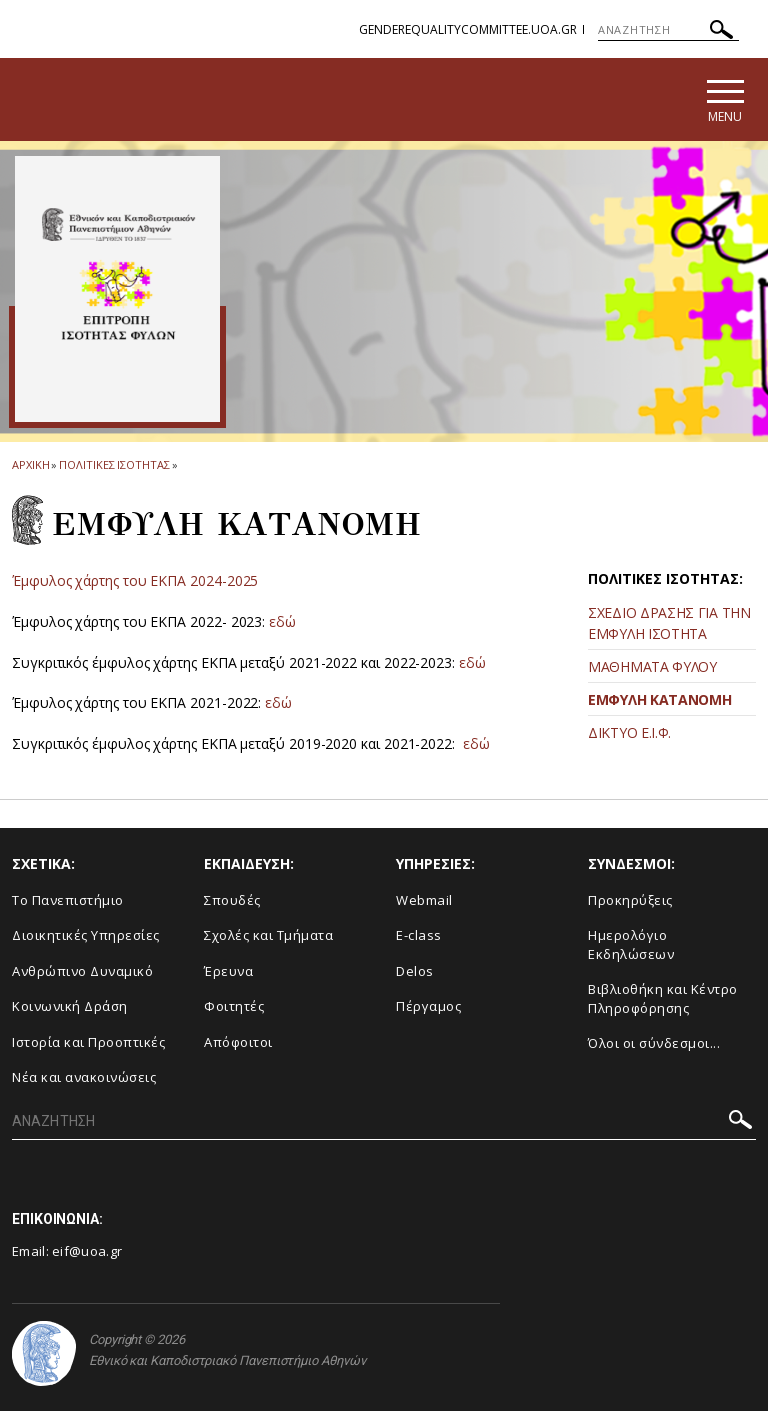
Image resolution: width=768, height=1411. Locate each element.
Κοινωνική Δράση (70, 1006)
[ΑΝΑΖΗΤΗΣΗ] (668, 30)
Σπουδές (232, 900)
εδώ (282, 621)
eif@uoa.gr (87, 1251)
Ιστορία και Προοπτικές (88, 1042)
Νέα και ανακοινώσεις (84, 1077)
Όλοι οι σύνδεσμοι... (654, 1043)
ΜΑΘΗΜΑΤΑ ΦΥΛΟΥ (652, 666)
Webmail (424, 900)
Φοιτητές (234, 1006)
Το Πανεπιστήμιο (68, 900)
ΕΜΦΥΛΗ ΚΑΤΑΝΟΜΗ (660, 699)
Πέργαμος (428, 1006)
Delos (415, 971)
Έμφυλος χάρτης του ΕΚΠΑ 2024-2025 (135, 580)
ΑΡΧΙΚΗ (30, 464)
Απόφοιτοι (238, 1042)
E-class (419, 935)
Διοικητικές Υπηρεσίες (86, 935)
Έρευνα (228, 971)
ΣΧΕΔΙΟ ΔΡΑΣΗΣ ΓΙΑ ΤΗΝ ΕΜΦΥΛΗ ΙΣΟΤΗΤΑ (669, 623)
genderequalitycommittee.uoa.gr (468, 29)
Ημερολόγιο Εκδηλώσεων (631, 944)
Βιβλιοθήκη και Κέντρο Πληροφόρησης (663, 998)
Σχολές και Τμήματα (268, 935)
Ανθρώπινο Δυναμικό (82, 971)
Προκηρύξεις (630, 900)
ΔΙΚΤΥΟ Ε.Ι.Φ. (629, 732)
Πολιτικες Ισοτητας (114, 464)
